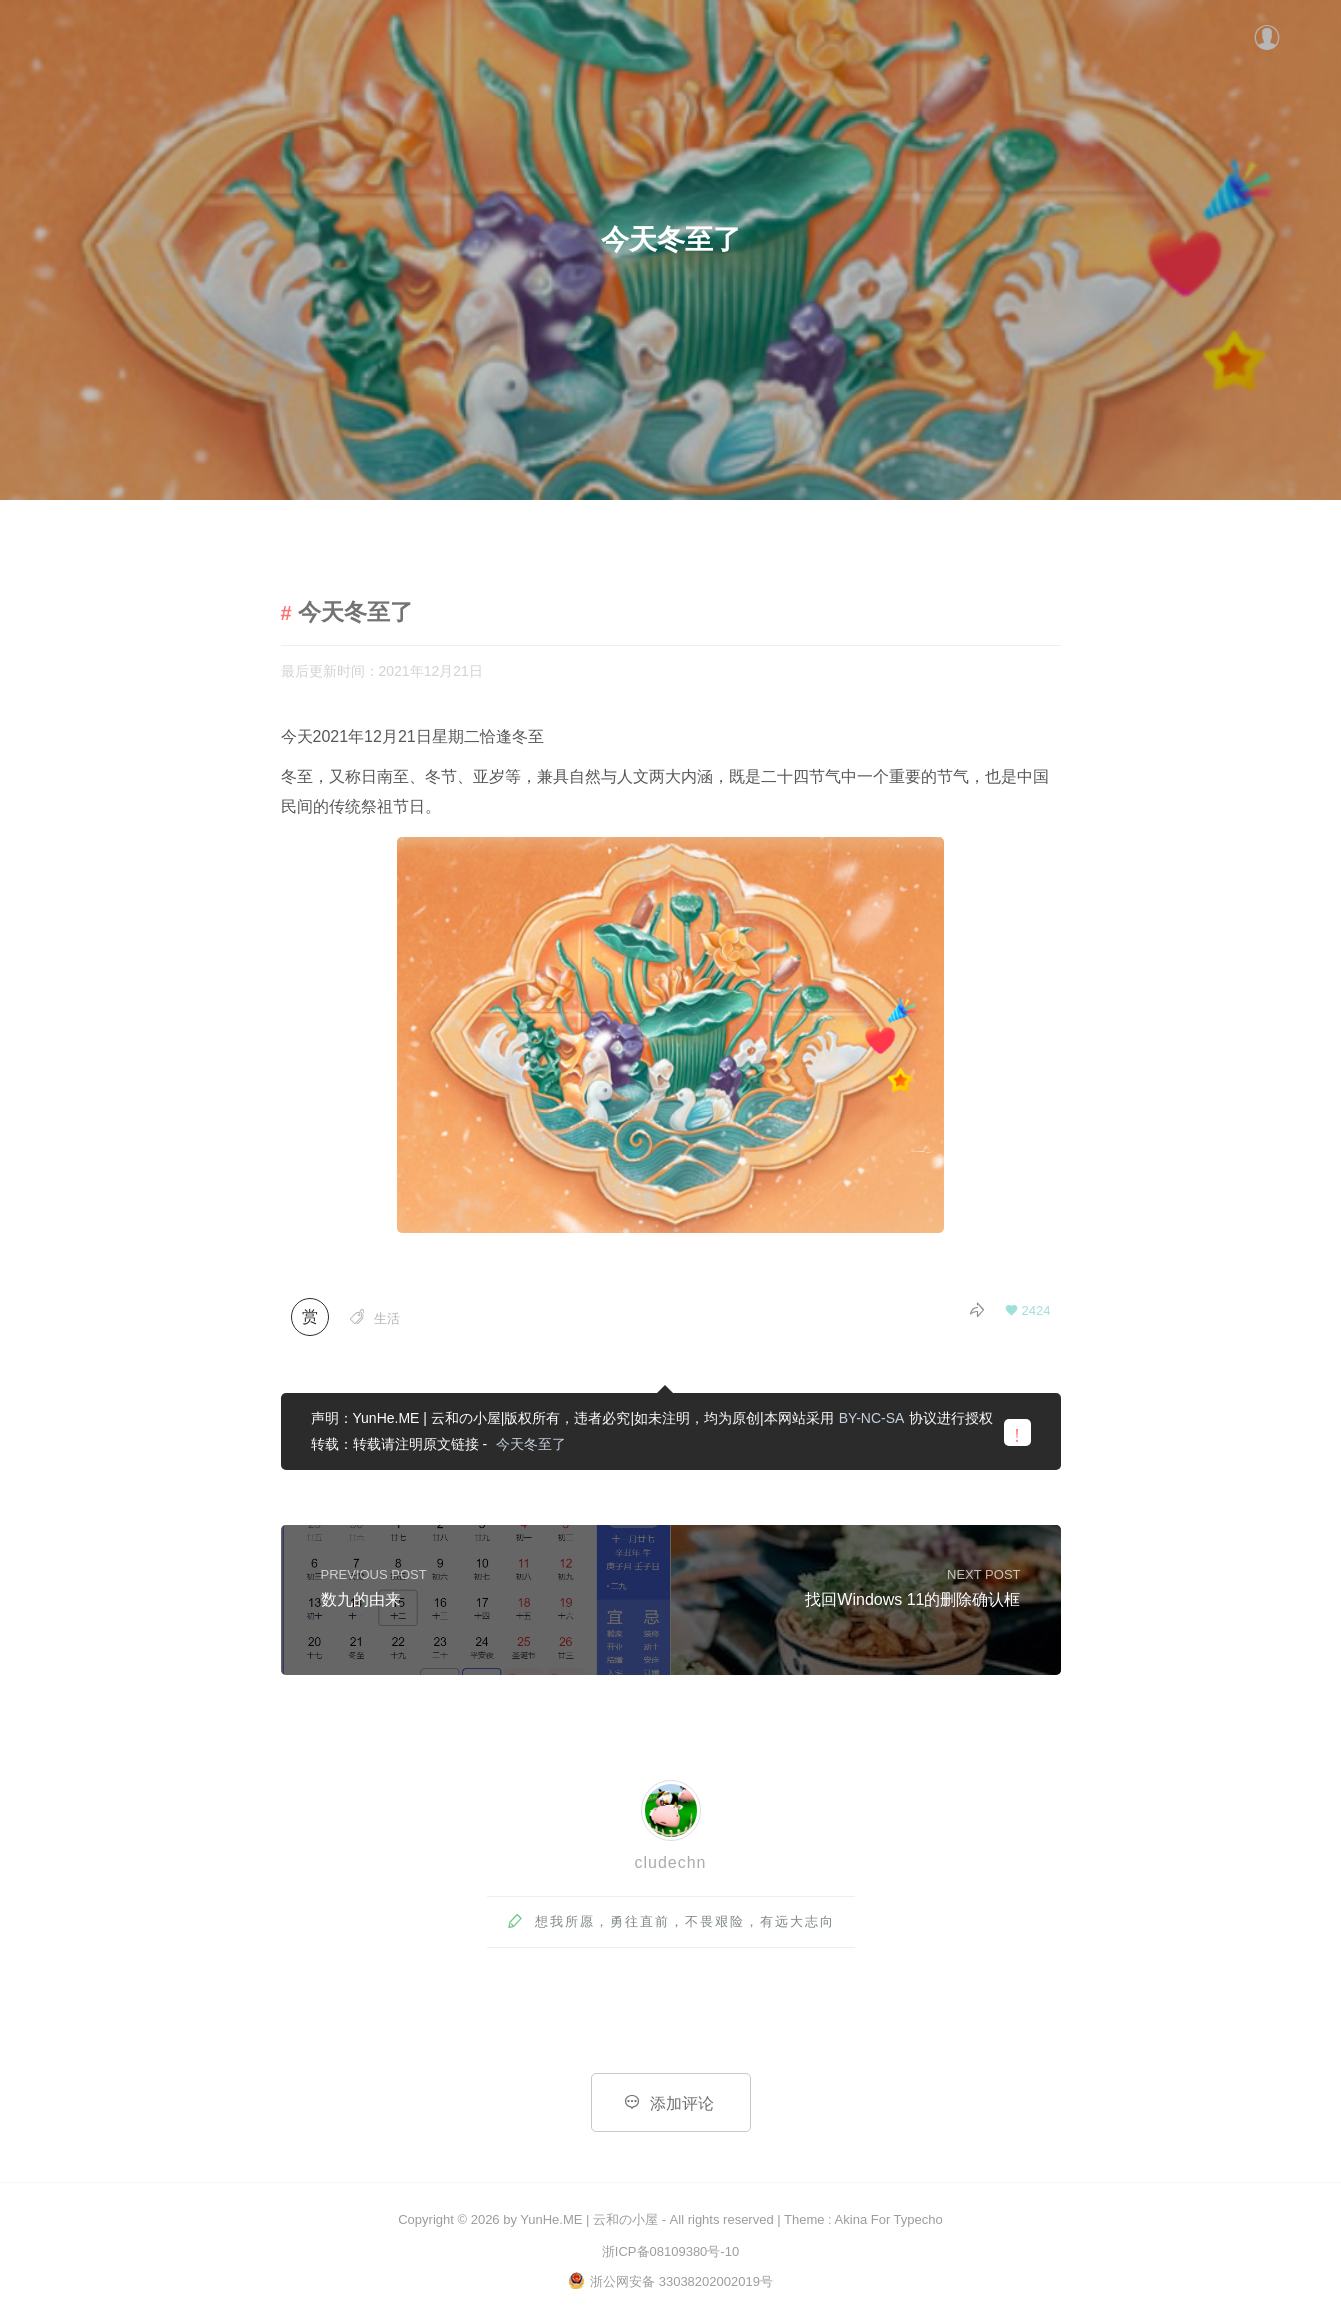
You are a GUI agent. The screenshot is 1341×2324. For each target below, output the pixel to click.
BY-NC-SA (872, 1420)
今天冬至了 (531, 1446)
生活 (387, 1320)
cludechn (670, 1863)
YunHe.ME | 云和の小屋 (589, 2219)
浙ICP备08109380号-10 (670, 2251)
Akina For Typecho (889, 2219)
